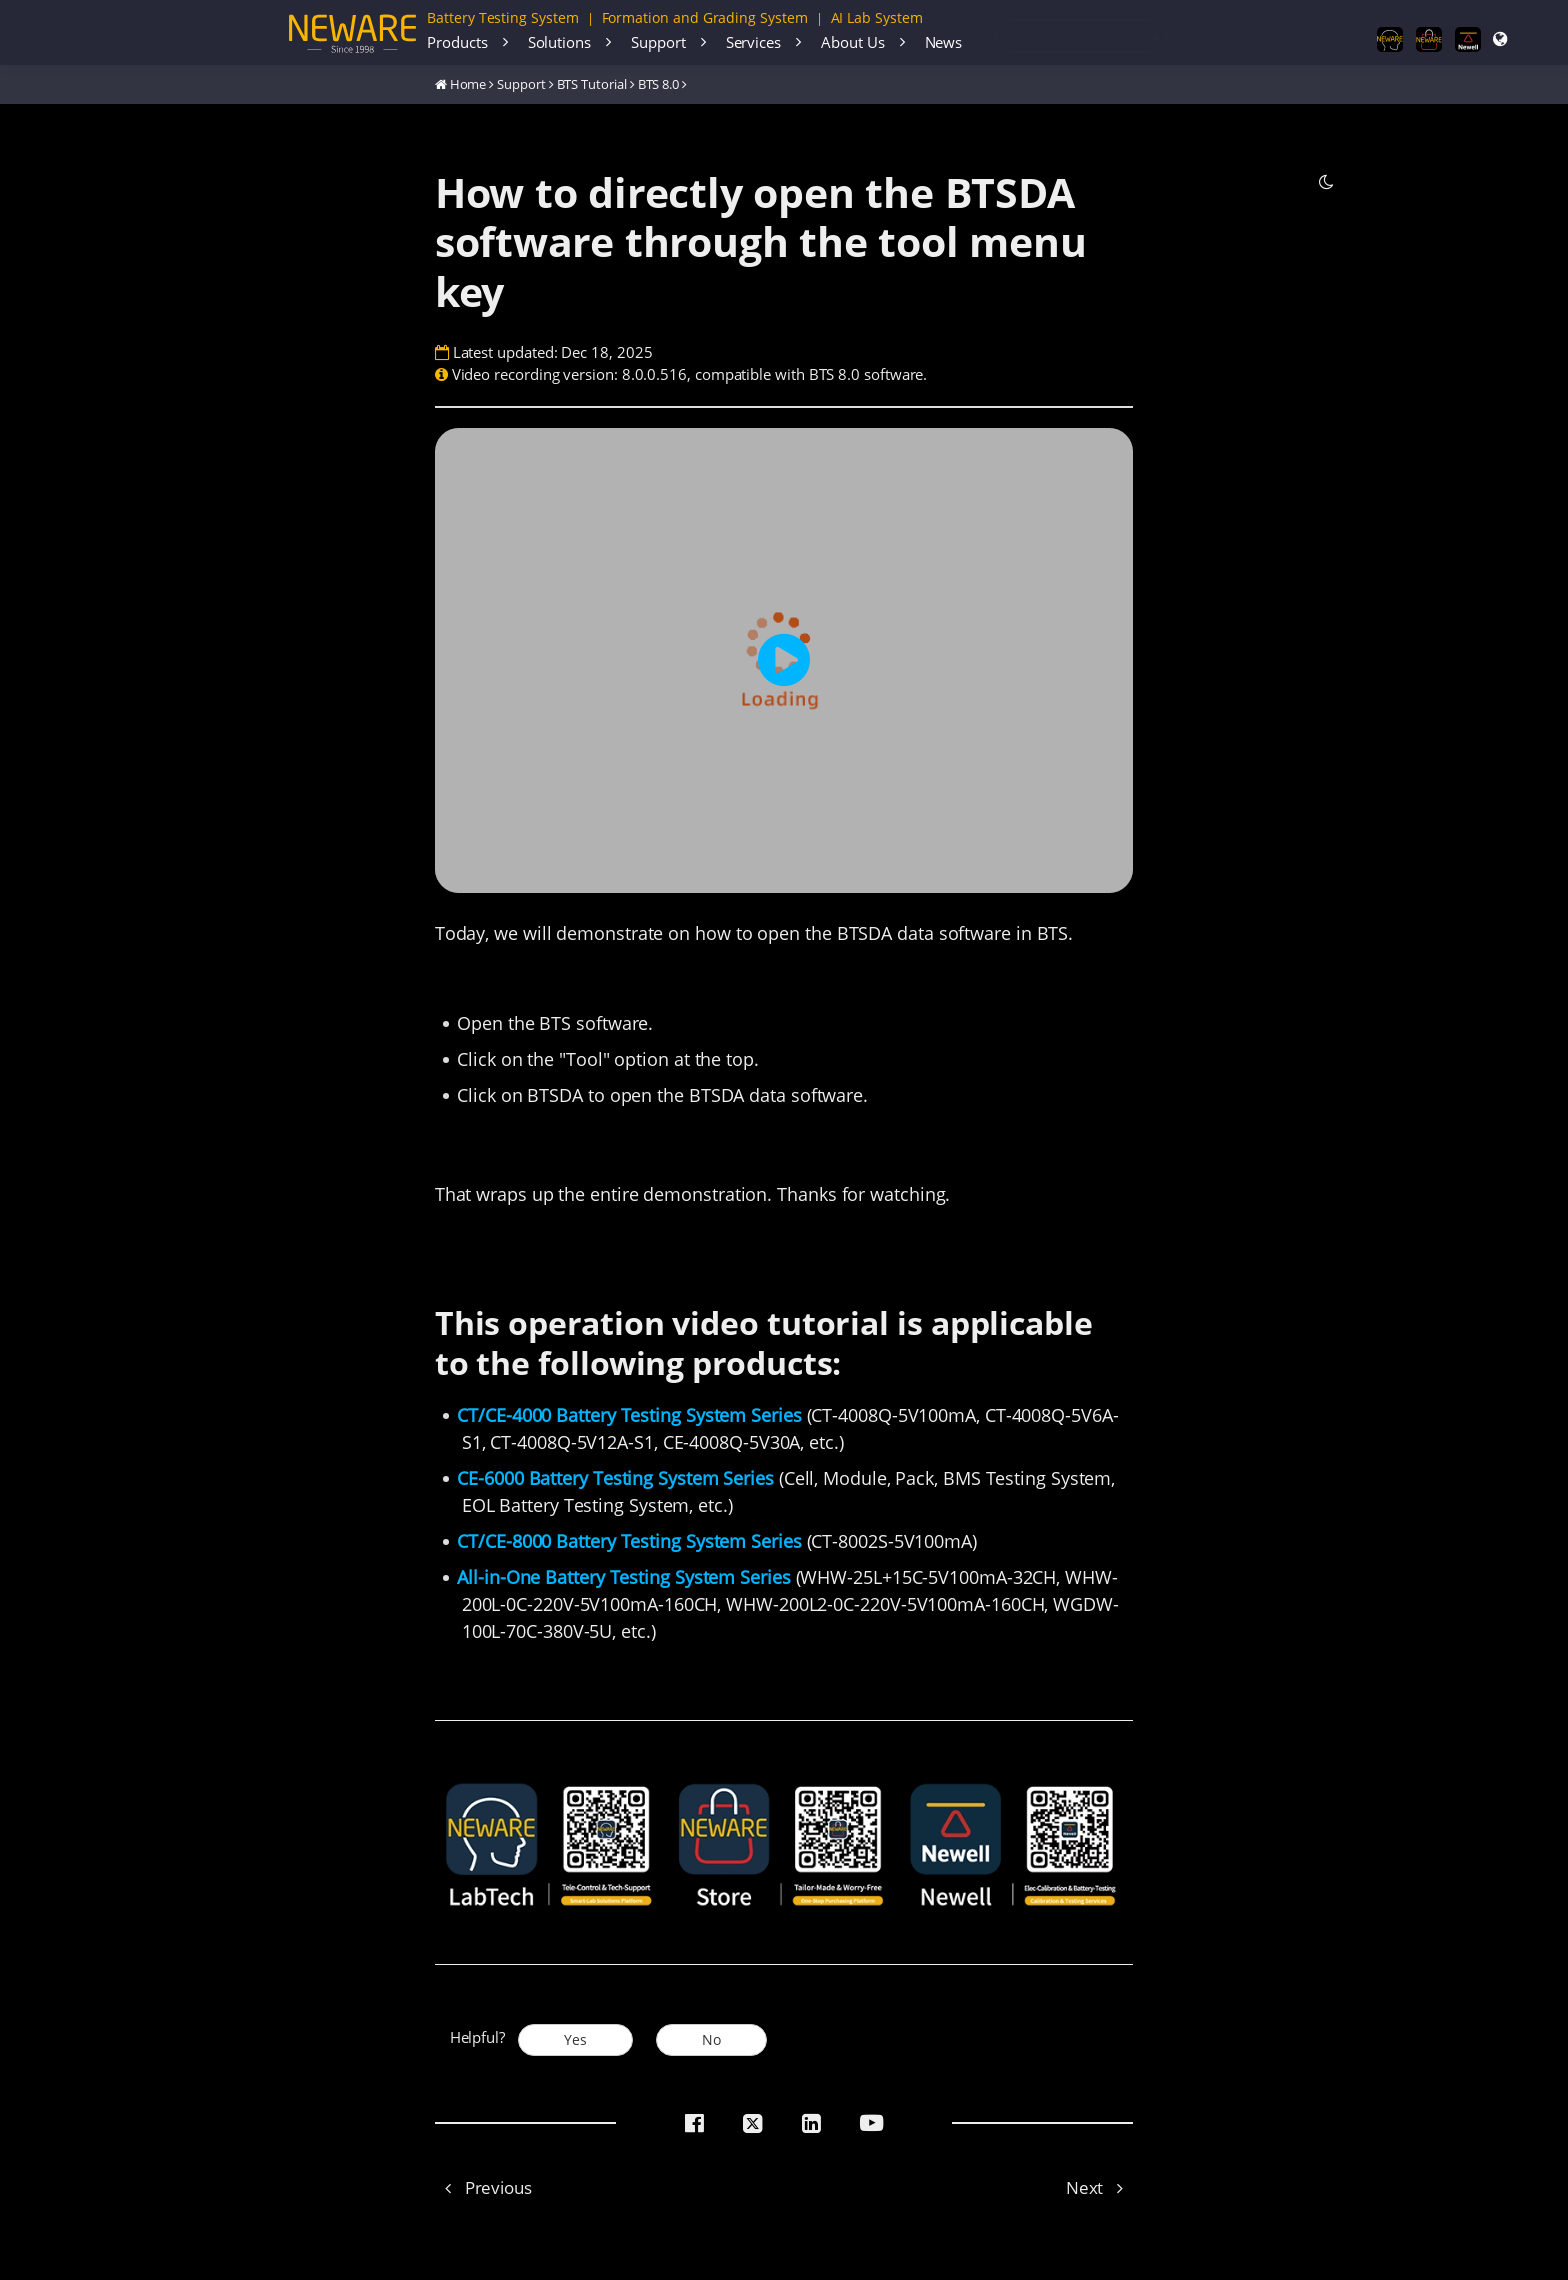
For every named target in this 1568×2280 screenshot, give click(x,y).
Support (658, 42)
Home (468, 84)
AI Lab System (877, 17)
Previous (483, 2187)
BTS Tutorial (592, 84)
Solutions (559, 42)
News (944, 42)
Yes (575, 2039)
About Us (852, 42)
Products (457, 42)
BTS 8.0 (659, 84)
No (711, 2039)
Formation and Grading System (705, 17)
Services (753, 42)
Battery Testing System (503, 17)
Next (1100, 2187)
